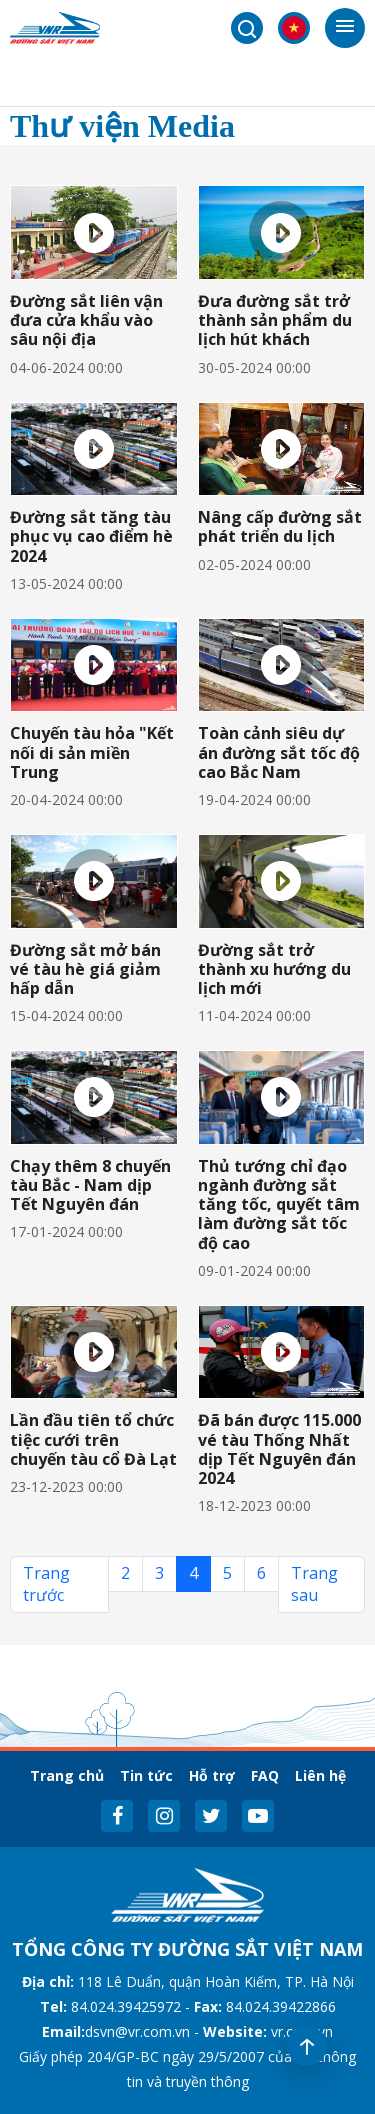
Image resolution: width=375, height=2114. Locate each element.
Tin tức (146, 1775)
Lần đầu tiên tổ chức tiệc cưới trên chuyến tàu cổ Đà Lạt (93, 1439)
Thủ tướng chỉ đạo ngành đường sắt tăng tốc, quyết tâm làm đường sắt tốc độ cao (279, 1204)
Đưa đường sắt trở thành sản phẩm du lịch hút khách (275, 320)
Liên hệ (320, 1775)
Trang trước (46, 1584)
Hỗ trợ (212, 1775)
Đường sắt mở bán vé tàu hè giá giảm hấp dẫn (85, 969)
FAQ (265, 1775)
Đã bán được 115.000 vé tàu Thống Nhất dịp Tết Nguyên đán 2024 (279, 1449)
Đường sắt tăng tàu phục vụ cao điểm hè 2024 (91, 536)
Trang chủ (67, 1775)
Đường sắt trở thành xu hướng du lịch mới (274, 969)
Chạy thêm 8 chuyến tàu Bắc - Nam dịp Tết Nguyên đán (90, 1185)
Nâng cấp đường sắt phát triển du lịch (280, 526)
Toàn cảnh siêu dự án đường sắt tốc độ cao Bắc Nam (279, 752)
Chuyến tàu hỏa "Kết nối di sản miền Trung (92, 752)
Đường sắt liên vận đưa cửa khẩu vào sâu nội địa (86, 320)
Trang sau (314, 1584)
